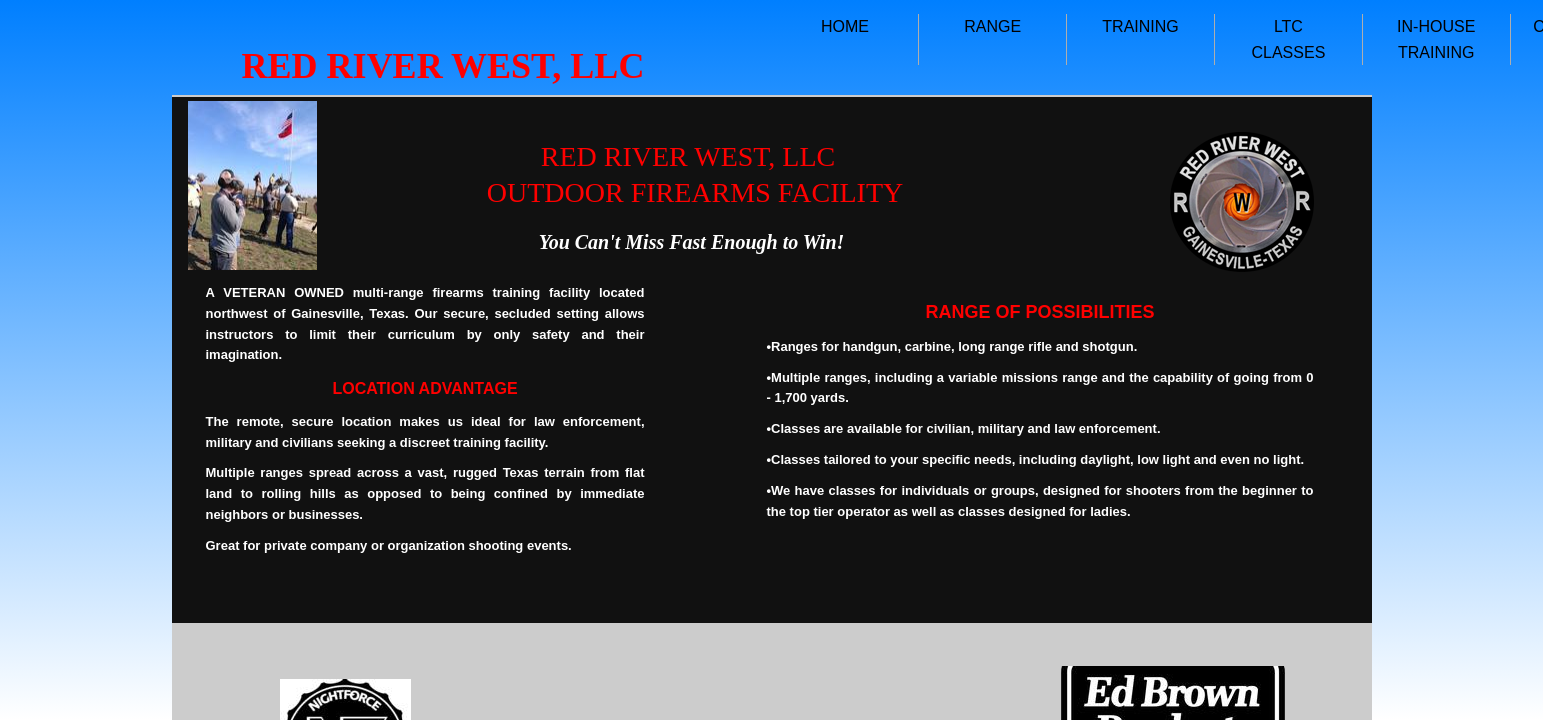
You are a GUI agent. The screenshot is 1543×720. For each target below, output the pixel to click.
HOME (845, 26)
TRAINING (1140, 26)
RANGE (992, 26)
